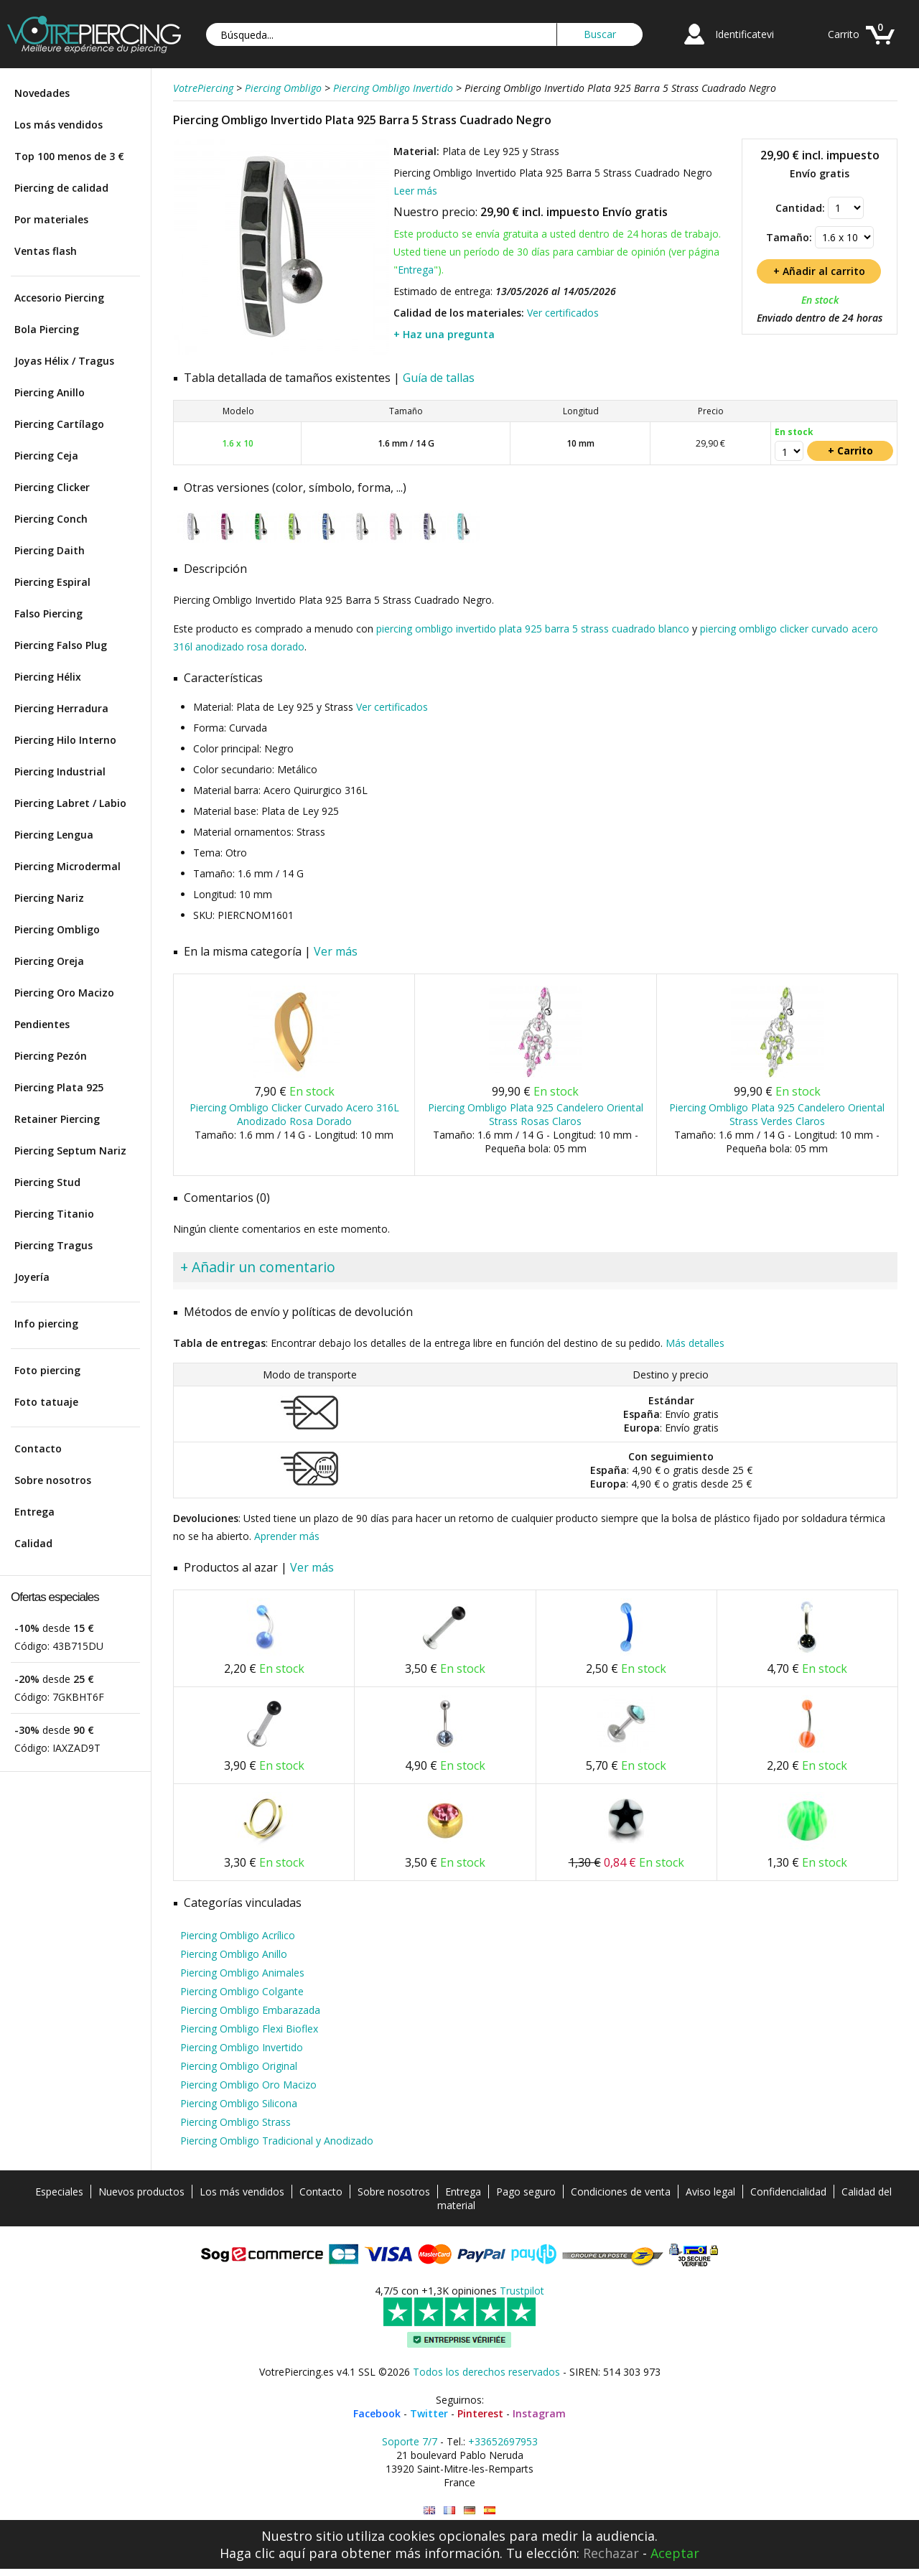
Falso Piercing (48, 613)
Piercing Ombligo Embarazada (250, 2010)
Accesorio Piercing (59, 297)
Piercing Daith (49, 550)
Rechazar (611, 2553)
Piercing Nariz (49, 898)
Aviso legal (710, 2191)
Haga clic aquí (262, 2553)
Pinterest (480, 2413)
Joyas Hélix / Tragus (64, 361)
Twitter (429, 2413)
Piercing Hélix (47, 676)
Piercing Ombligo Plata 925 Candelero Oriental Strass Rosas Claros (535, 1114)
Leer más (415, 190)
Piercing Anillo (49, 392)
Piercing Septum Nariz (70, 1150)
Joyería (32, 1277)
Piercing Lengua (53, 834)
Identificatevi (744, 34)
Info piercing (46, 1323)
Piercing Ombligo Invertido (241, 2047)
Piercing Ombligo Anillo (233, 1954)
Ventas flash (45, 251)
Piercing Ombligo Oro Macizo (248, 2084)
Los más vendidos (58, 124)
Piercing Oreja (49, 961)
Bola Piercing (46, 329)
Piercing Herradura (61, 708)
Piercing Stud (47, 1182)
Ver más (336, 951)
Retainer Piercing (57, 1119)
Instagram (539, 2413)
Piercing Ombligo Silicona (238, 2103)
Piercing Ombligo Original (238, 2066)
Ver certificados (563, 312)
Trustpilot (522, 2290)
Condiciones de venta (621, 2191)
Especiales (59, 2191)
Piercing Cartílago (59, 424)
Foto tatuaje (46, 1402)
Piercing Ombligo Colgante (242, 1991)
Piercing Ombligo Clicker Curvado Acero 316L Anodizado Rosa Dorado (294, 1114)
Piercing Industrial (60, 771)
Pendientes (42, 1024)
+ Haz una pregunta (444, 334)
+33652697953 (503, 2441)
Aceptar (674, 2553)
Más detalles (695, 1343)
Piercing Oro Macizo (64, 992)
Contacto (38, 1448)
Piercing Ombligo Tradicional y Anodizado (276, 2140)
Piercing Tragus (53, 1245)
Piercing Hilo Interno (65, 740)
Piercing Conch (51, 519)
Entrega (34, 1511)
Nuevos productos (141, 2191)
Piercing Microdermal (67, 866)
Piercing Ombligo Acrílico (237, 1935)
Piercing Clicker (52, 487)
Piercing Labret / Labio (70, 803)
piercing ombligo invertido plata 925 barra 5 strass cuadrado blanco (532, 628)
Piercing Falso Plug (60, 645)
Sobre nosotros (52, 1480)
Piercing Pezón (50, 1056)
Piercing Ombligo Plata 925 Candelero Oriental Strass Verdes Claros (777, 1114)
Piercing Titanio (54, 1214)
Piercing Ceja (46, 455)
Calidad (33, 1543)
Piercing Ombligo (57, 929)
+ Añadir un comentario (257, 1267)
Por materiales (51, 219)
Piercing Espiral (52, 582)
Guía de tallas (439, 378)
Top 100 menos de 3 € (69, 156)
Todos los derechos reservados (486, 2372)
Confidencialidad (788, 2191)
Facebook (377, 2413)
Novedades (42, 93)
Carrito (843, 34)
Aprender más (286, 1536)
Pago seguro (526, 2191)
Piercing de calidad (61, 188)
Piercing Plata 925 (58, 1087)
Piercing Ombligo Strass (235, 2122)
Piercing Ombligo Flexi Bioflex (249, 2028)
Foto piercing (47, 1370)
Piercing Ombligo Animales (242, 1972)
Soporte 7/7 (409, 2441)
